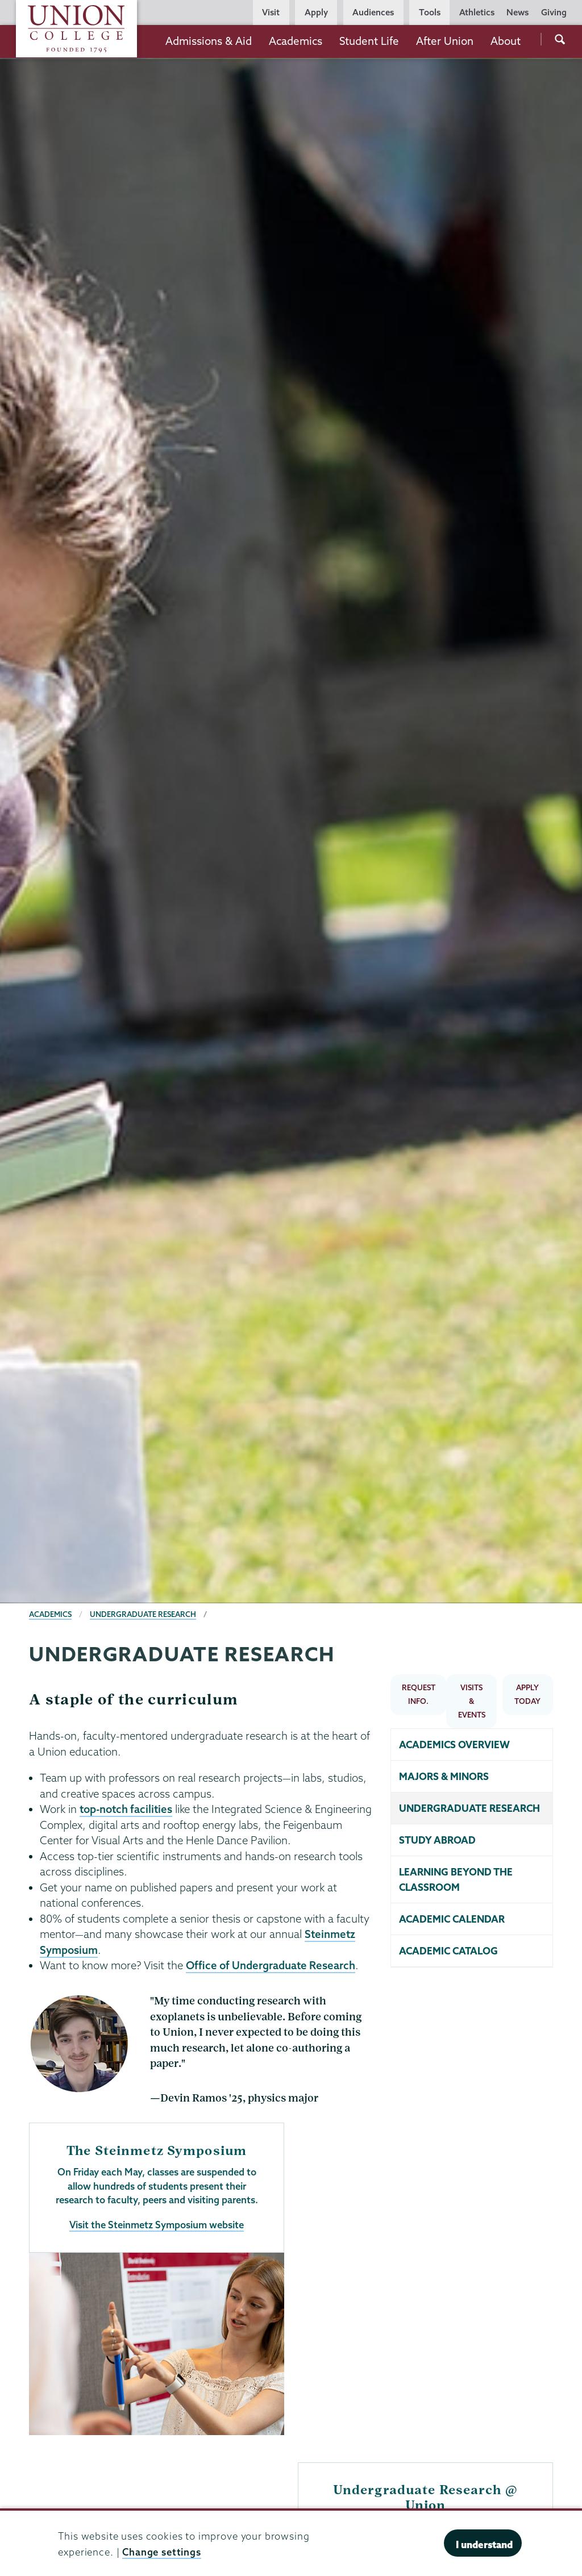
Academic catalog (448, 1951)
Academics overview (454, 1744)
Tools (429, 12)
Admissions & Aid (208, 41)
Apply (316, 12)
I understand (484, 2544)
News (517, 12)
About (505, 41)
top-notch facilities (126, 1809)
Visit (271, 12)
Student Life (369, 41)
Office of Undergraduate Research (270, 1965)
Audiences (373, 12)
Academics (295, 41)
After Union (444, 41)
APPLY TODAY (527, 1694)
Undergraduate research (469, 1808)
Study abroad (437, 1840)
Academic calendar (452, 1919)
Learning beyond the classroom (456, 1880)
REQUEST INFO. (418, 1694)
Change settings (161, 2552)
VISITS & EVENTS (471, 1701)
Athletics (476, 12)
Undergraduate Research (143, 1614)
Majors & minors (444, 1776)
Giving (554, 12)
